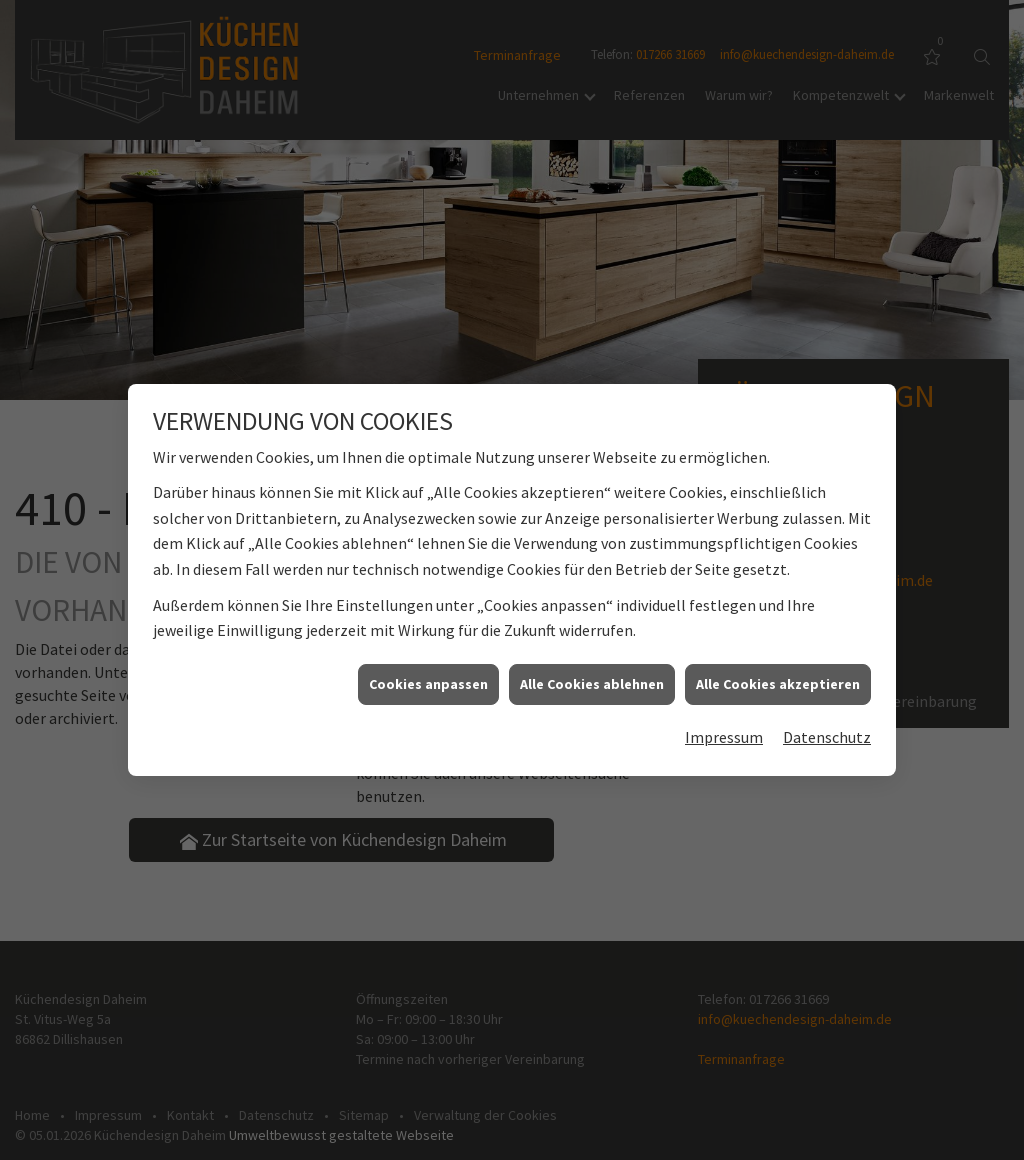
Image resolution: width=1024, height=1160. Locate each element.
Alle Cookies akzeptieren (778, 678)
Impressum (724, 732)
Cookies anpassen (428, 678)
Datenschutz (827, 732)
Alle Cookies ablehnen (592, 678)
